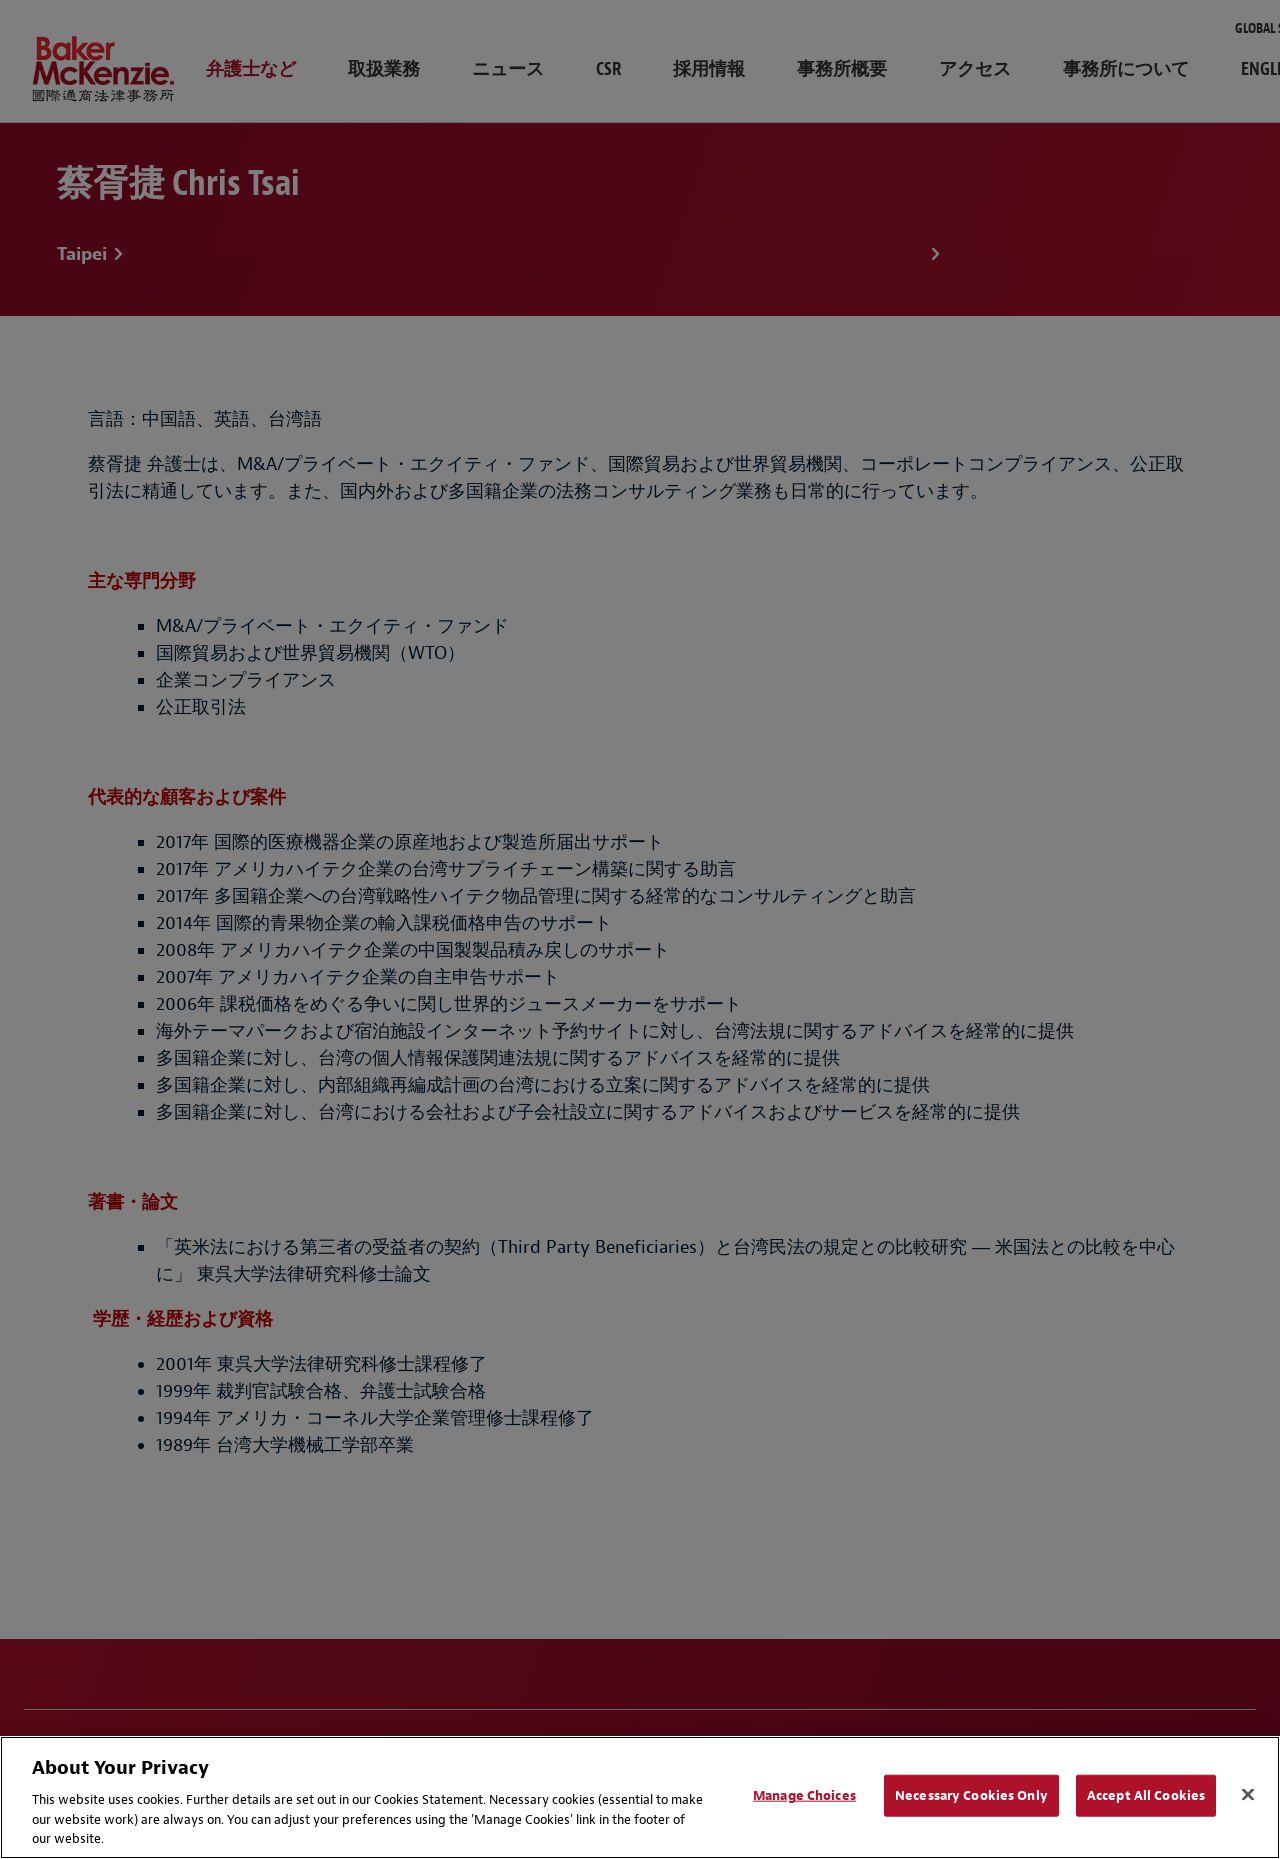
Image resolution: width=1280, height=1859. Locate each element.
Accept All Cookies (1146, 1795)
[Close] (1248, 1795)
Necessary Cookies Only (971, 1795)
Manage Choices (804, 1795)
